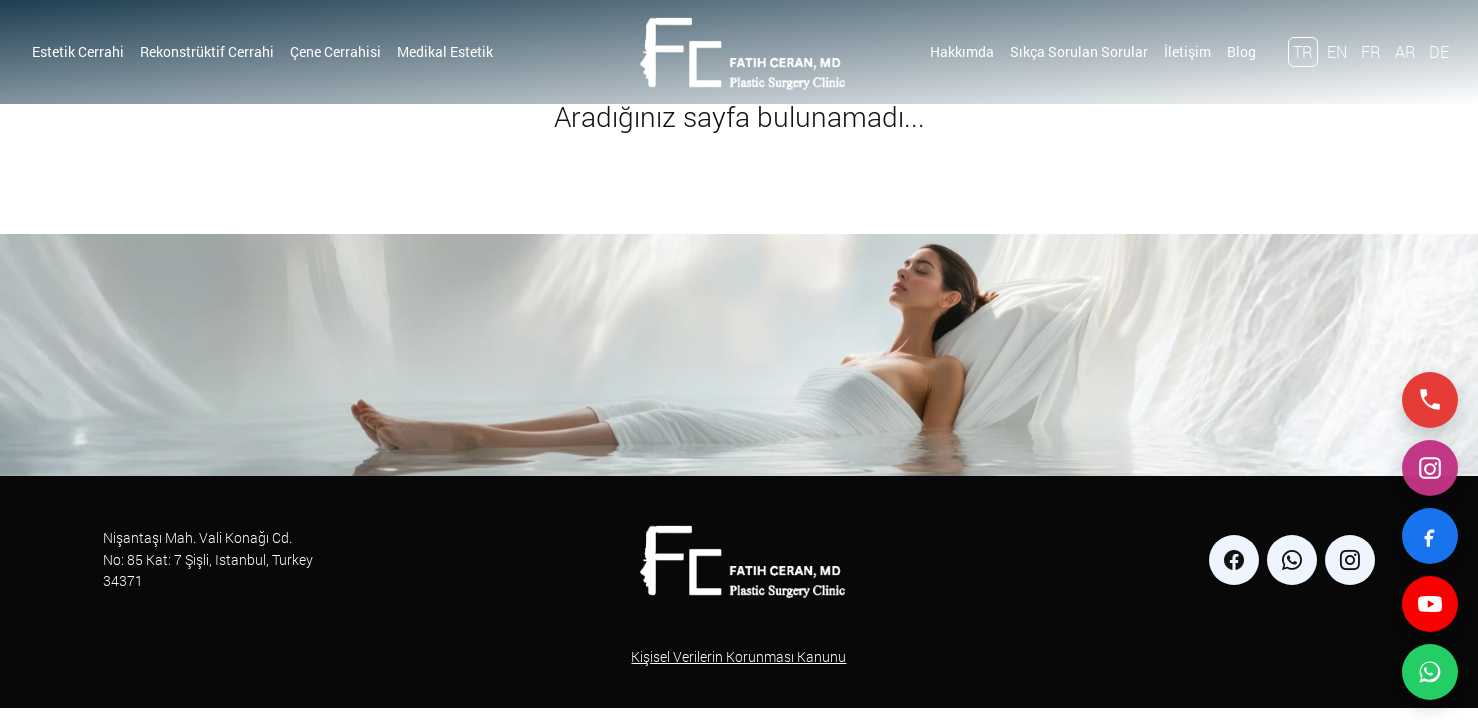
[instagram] (1350, 560)
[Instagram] (1430, 468)
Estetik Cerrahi (78, 51)
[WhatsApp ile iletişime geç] (1430, 672)
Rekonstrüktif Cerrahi (207, 51)
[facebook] (1234, 560)
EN (1337, 51)
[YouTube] (1430, 604)
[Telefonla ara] (1430, 400)
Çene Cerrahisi (335, 51)
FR (1371, 51)
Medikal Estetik (445, 51)
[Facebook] (1430, 536)
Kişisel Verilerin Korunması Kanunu (738, 656)
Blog (1241, 51)
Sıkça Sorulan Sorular (1079, 51)
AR (1405, 51)
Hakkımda (962, 51)
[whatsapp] (1292, 560)
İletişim (1187, 51)
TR (1303, 51)
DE (1439, 51)
